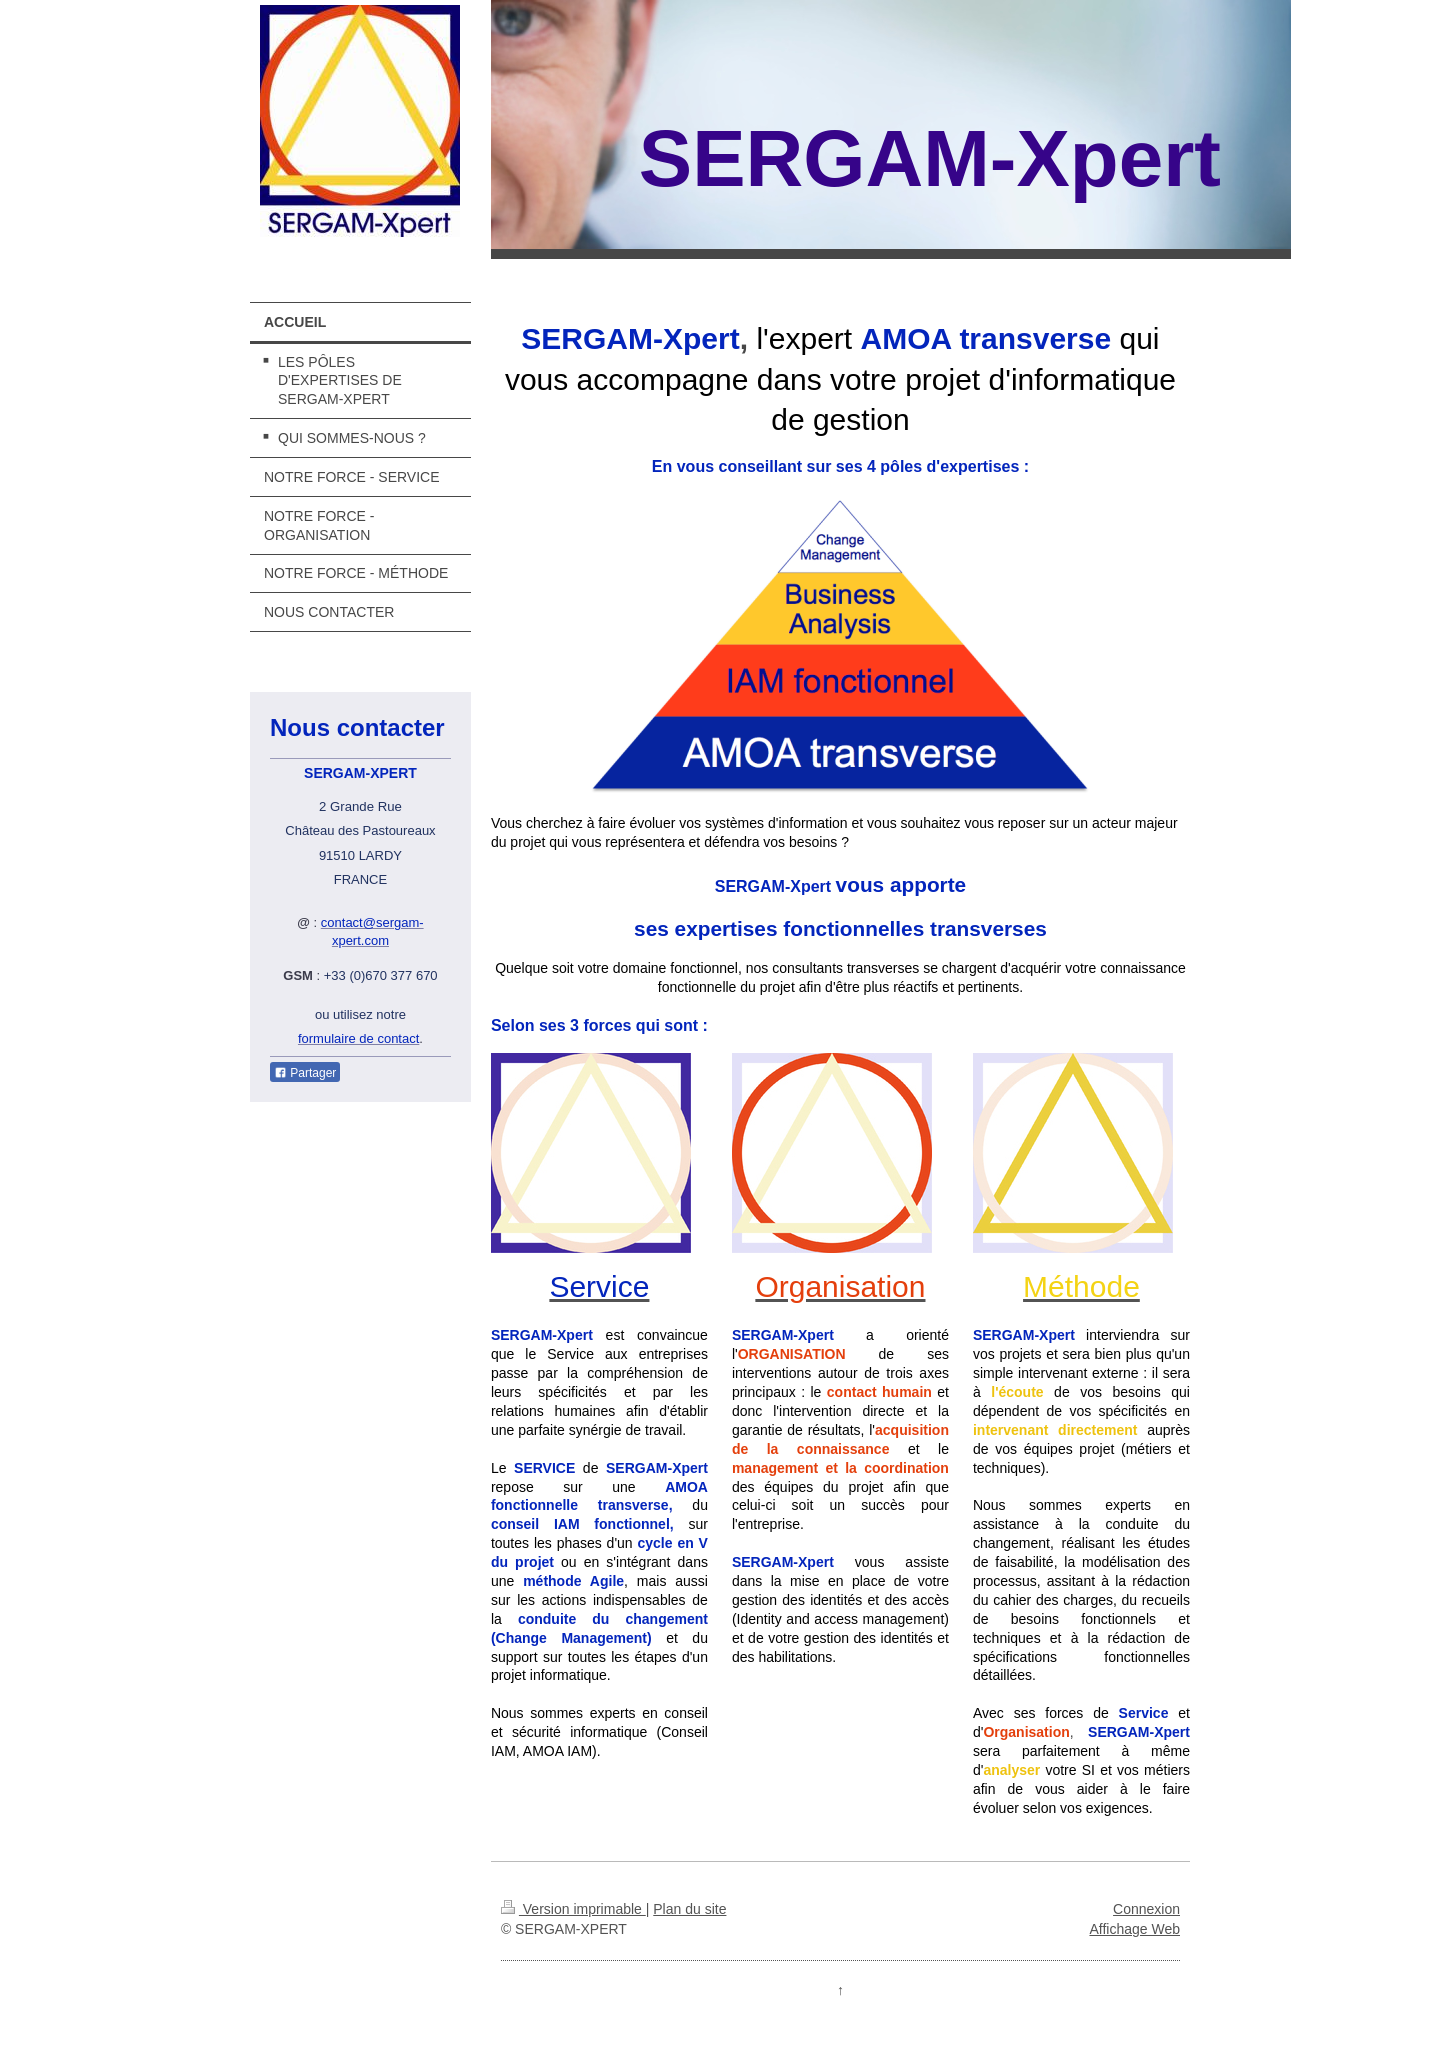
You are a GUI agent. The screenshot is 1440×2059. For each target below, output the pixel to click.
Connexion (1146, 1909)
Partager (305, 1073)
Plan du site (689, 1909)
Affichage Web (1134, 1929)
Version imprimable (573, 1909)
